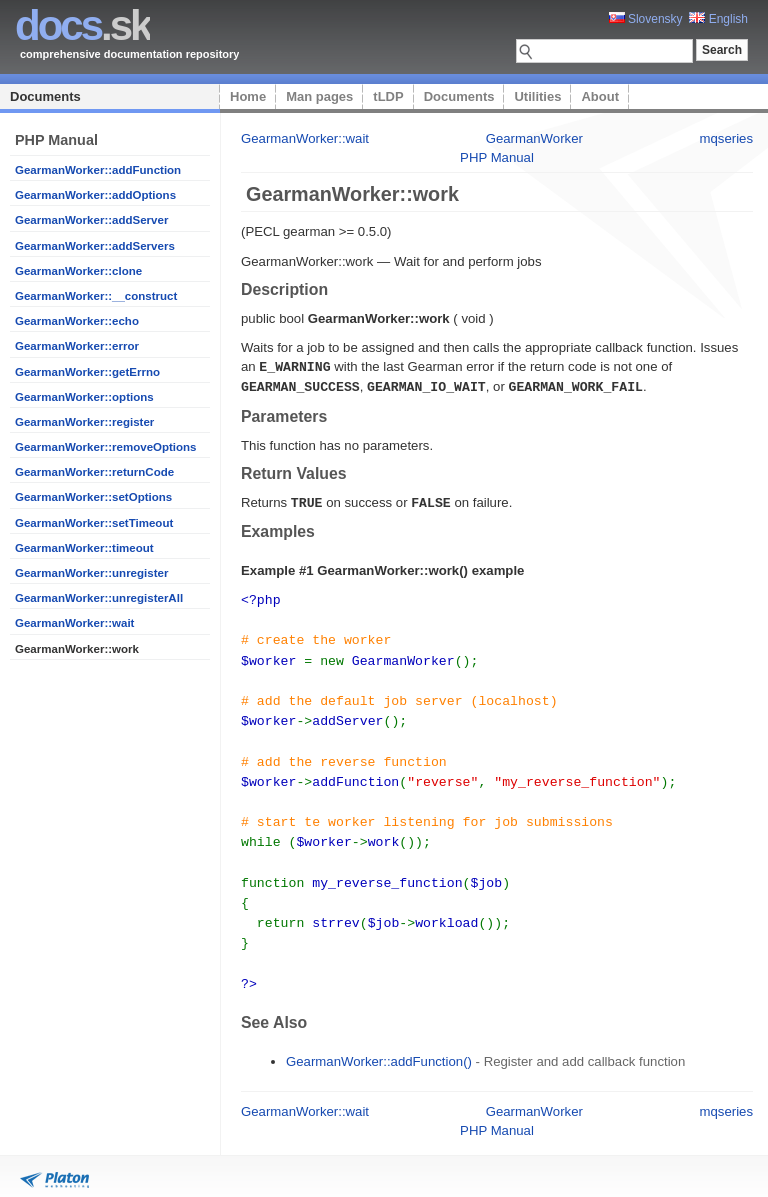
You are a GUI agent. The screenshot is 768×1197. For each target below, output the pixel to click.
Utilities (537, 96)
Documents (45, 96)
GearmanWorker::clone (78, 271)
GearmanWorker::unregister (91, 573)
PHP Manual (497, 157)
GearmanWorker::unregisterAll (99, 598)
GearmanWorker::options (84, 397)
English (718, 19)
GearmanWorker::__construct (96, 296)
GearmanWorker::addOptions (95, 195)
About (600, 96)
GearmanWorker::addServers (95, 246)
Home (248, 96)
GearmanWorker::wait (74, 623)
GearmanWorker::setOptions (93, 497)
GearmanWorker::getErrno (87, 372)
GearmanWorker (534, 138)
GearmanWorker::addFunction (98, 170)
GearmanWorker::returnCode (94, 472)
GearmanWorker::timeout (84, 548)
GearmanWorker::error (77, 346)
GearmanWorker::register (84, 422)
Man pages (319, 96)
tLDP (388, 96)
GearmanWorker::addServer (91, 220)
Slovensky (646, 19)
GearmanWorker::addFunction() (379, 1038)
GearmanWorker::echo (77, 321)
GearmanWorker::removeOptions (106, 447)
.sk (82, 25)
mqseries (727, 138)
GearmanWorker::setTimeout (94, 523)
